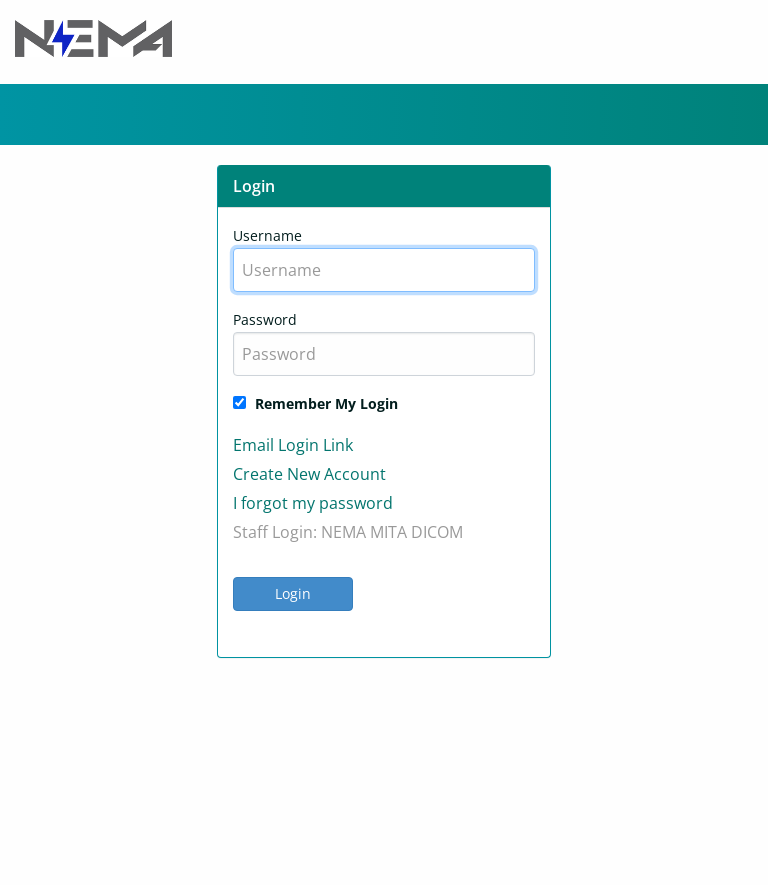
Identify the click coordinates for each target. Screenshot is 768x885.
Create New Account (309, 474)
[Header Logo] (93, 37)
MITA (388, 532)
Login (293, 593)
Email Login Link (293, 445)
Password (265, 319)
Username (267, 235)
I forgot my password (313, 503)
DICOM (437, 532)
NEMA (343, 532)
